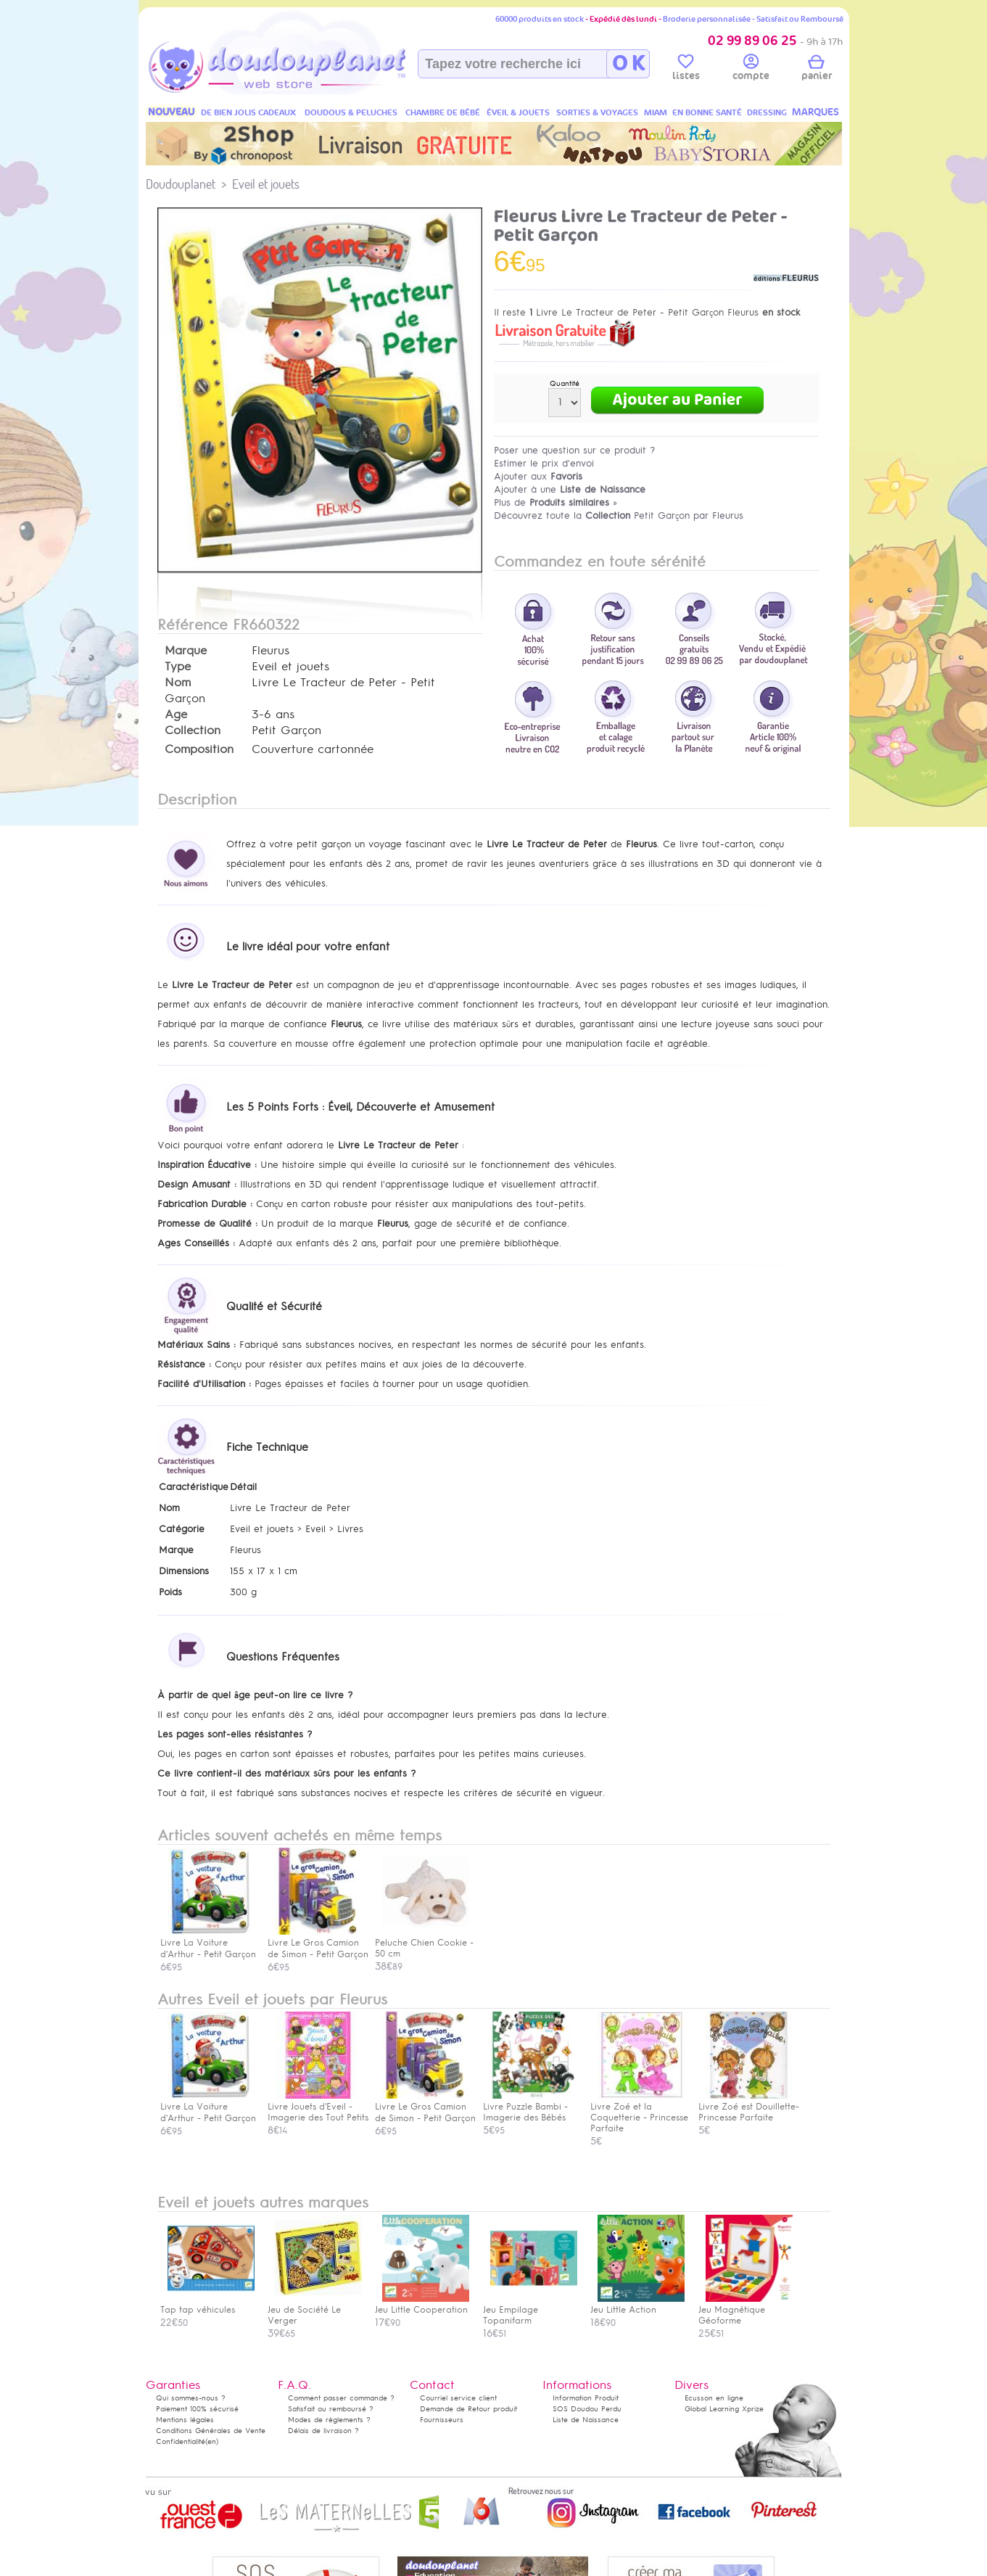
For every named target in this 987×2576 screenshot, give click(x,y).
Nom (178, 682)
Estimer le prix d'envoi (544, 463)
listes (686, 69)
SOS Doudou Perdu (587, 2409)
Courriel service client (458, 2398)
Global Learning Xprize (724, 2409)
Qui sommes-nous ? (191, 2398)
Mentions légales (185, 2420)
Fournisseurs (441, 2420)
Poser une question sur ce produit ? (575, 450)
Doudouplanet (180, 184)
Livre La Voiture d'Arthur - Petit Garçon (208, 2107)
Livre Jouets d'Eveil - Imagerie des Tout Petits (318, 2107)
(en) (211, 2441)
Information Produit (586, 2398)
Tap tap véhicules (207, 2304)
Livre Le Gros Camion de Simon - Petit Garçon (425, 2107)
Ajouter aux (538, 476)
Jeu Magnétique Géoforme (745, 2310)
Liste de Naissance (586, 2420)
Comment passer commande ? (341, 2398)
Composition (199, 749)
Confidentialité (180, 2441)
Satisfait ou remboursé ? (330, 2409)
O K (628, 64)
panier (816, 69)
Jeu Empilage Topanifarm (530, 2310)
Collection (192, 730)
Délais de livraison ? (323, 2431)
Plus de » (555, 502)
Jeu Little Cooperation (422, 2304)
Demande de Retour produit (468, 2409)
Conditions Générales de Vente (210, 2431)
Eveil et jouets (266, 184)
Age (176, 714)
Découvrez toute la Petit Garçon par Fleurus (618, 515)
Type (178, 666)
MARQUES (815, 112)
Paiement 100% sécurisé (197, 2409)
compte (750, 69)
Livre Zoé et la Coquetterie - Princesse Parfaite (639, 2112)
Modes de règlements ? (329, 2420)
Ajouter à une (569, 489)
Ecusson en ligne (714, 2398)
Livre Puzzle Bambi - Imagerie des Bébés (530, 2107)
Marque (186, 650)
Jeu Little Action (637, 2304)
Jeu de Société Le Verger (315, 2310)
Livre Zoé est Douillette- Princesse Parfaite (748, 2107)
